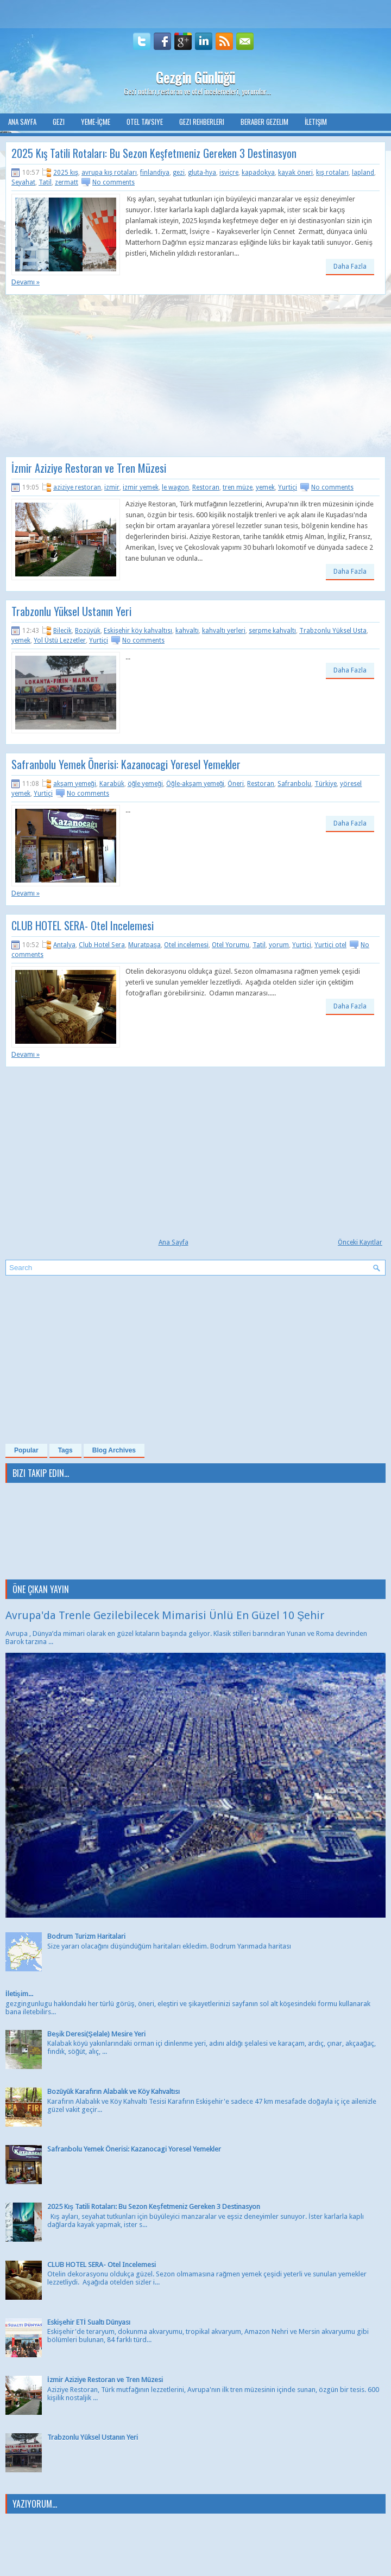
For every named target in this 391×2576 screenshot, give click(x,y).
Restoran (205, 487)
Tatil (45, 182)
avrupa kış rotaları (109, 172)
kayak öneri (295, 172)
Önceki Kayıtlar (360, 1242)
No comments (113, 182)
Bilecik (62, 631)
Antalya (64, 945)
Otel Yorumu (230, 945)
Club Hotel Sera (102, 945)
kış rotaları (332, 172)
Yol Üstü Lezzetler (60, 640)
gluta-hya (202, 172)
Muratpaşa (144, 945)
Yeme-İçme (95, 121)
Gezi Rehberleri (201, 121)
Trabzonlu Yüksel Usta (333, 631)
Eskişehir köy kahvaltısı (138, 631)
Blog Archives (114, 1450)
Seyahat (23, 182)
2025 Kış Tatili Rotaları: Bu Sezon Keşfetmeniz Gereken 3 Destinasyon (154, 153)
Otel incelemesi (186, 945)
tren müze (238, 487)
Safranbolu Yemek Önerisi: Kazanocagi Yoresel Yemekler (126, 764)
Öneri (236, 784)
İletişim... (19, 1994)
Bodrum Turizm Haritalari (86, 1936)
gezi (179, 172)
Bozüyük (87, 631)
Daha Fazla (350, 266)
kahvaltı (187, 631)
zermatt (66, 182)
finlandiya (154, 172)
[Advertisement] (96, 379)
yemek (265, 487)
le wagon (175, 487)
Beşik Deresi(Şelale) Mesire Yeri (96, 2034)
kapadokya (258, 172)
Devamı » (25, 282)
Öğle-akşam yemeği (195, 784)
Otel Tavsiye (145, 121)
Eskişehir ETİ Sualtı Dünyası (88, 2322)
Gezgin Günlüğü (195, 77)
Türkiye (325, 784)
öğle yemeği (145, 784)
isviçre (228, 172)
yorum (279, 945)
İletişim (316, 121)
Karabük (111, 784)
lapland (363, 172)
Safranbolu (294, 784)
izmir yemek (141, 487)
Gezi (59, 121)
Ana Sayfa (22, 121)
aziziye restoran (77, 487)
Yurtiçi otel (330, 945)
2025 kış (65, 172)
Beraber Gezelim (264, 121)
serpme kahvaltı (272, 631)
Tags (65, 1450)
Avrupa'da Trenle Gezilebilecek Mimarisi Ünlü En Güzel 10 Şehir (164, 1615)
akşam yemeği (74, 784)
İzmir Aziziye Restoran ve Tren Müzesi (88, 467)
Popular (26, 1450)
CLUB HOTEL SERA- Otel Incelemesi (82, 925)
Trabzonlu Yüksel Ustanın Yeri (71, 611)
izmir (111, 487)
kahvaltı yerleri (223, 631)
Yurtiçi (287, 487)
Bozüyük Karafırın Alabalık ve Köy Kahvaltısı (113, 2092)
